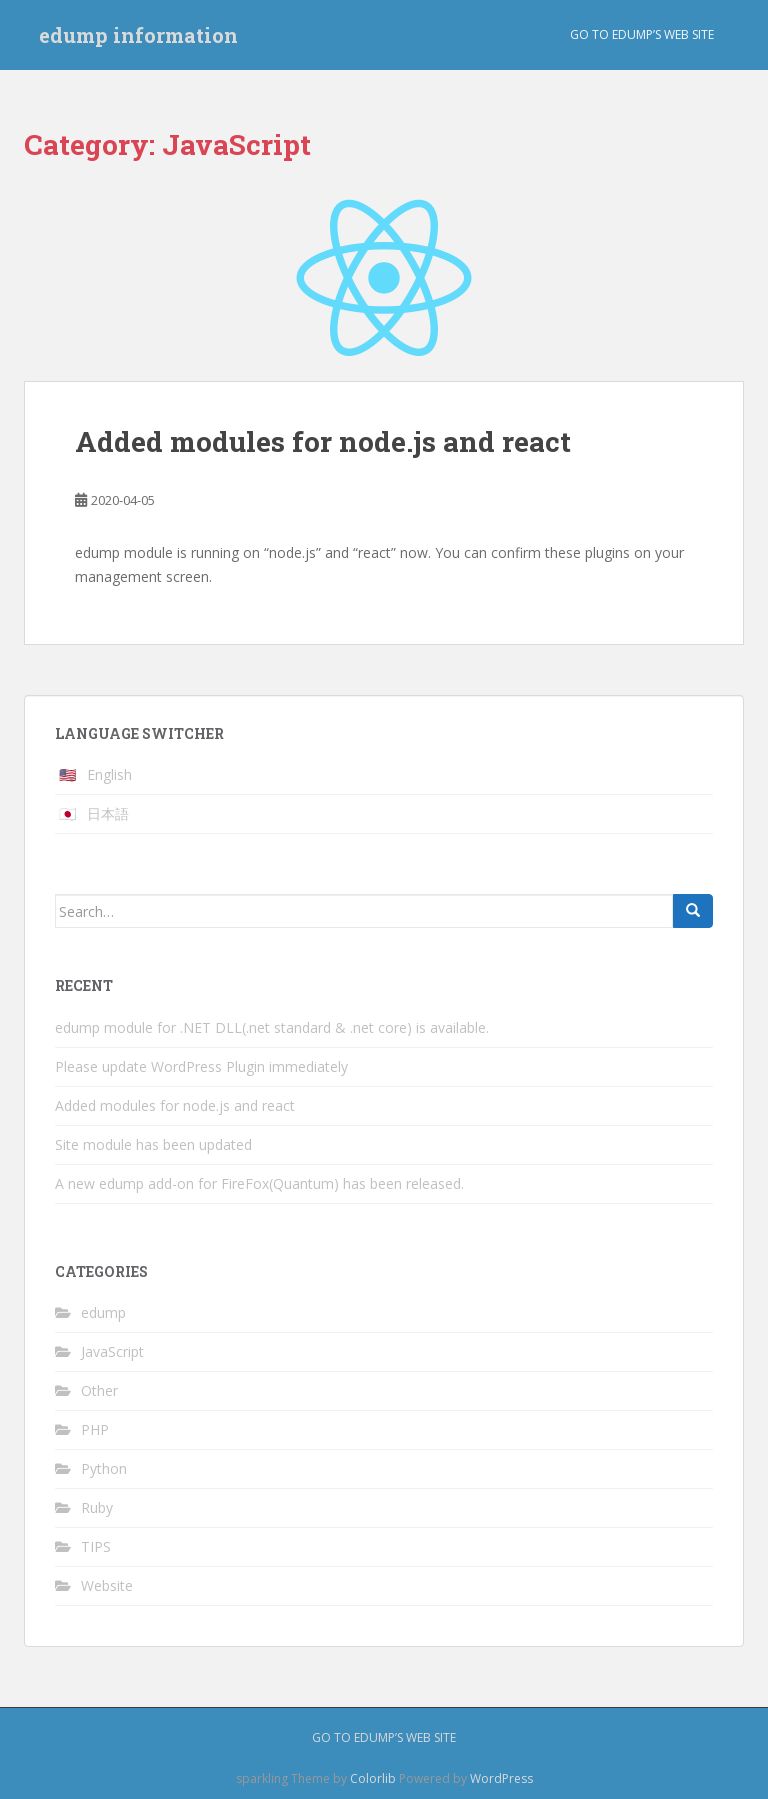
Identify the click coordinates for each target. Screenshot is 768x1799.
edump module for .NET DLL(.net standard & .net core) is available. (272, 1027)
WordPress (501, 1778)
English (109, 774)
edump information (138, 35)
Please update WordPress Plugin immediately (201, 1066)
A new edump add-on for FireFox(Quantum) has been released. (259, 1183)
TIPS (96, 1546)
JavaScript (112, 1351)
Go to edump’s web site (642, 34)
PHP (95, 1429)
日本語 (108, 813)
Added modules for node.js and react (323, 441)
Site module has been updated (153, 1144)
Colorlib (373, 1778)
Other (99, 1390)
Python (104, 1468)
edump (103, 1312)
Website (107, 1585)
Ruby (97, 1507)
